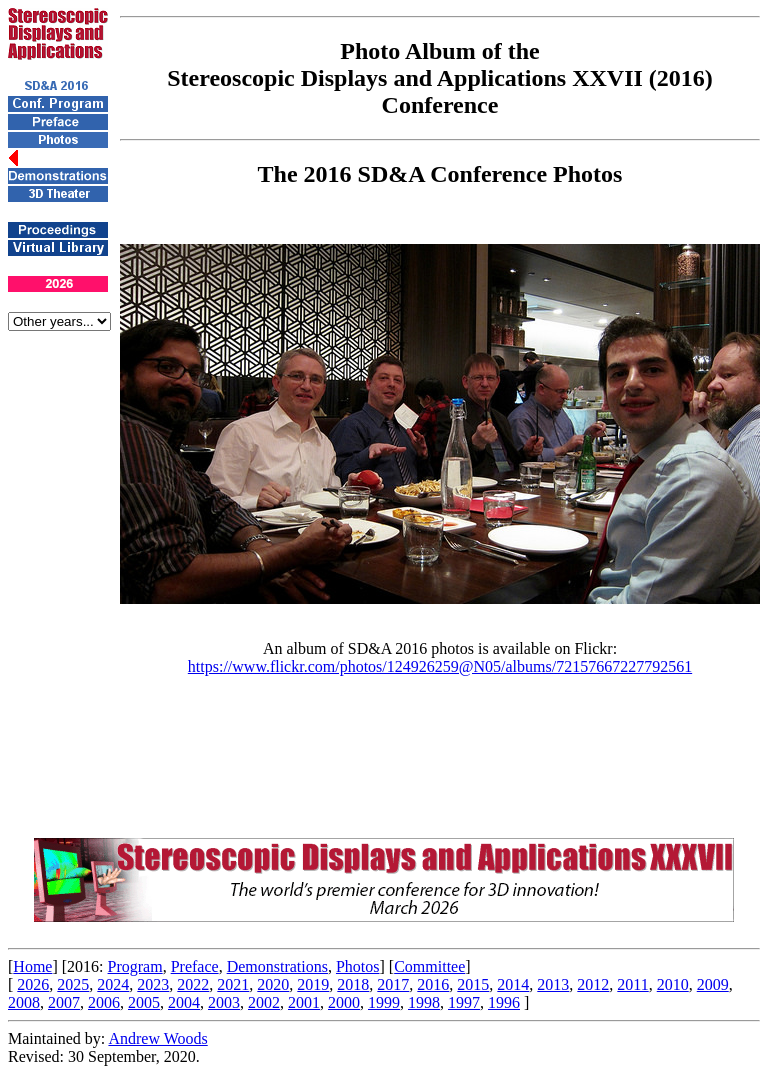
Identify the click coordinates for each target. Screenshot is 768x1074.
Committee (429, 966)
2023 (153, 984)
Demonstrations (277, 966)
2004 (184, 1002)
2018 (353, 984)
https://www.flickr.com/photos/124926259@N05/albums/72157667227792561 (440, 666)
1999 (384, 1002)
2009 (713, 984)
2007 (64, 1002)
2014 (513, 984)
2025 (73, 984)
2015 (473, 984)
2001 (304, 1002)
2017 (393, 984)
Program (135, 966)
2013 (553, 984)
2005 (144, 1002)
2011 (632, 984)
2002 (264, 1002)
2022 (193, 984)
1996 (504, 1002)
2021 (233, 984)
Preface (195, 966)
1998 (424, 1002)
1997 (464, 1002)
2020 (273, 984)
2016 (433, 984)
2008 (24, 1002)
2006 (104, 1002)
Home (32, 966)
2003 (224, 1002)
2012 (593, 984)
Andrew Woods (157, 1038)
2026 (33, 984)
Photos (358, 966)
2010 (673, 984)
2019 (313, 984)
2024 (113, 984)
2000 (344, 1002)
